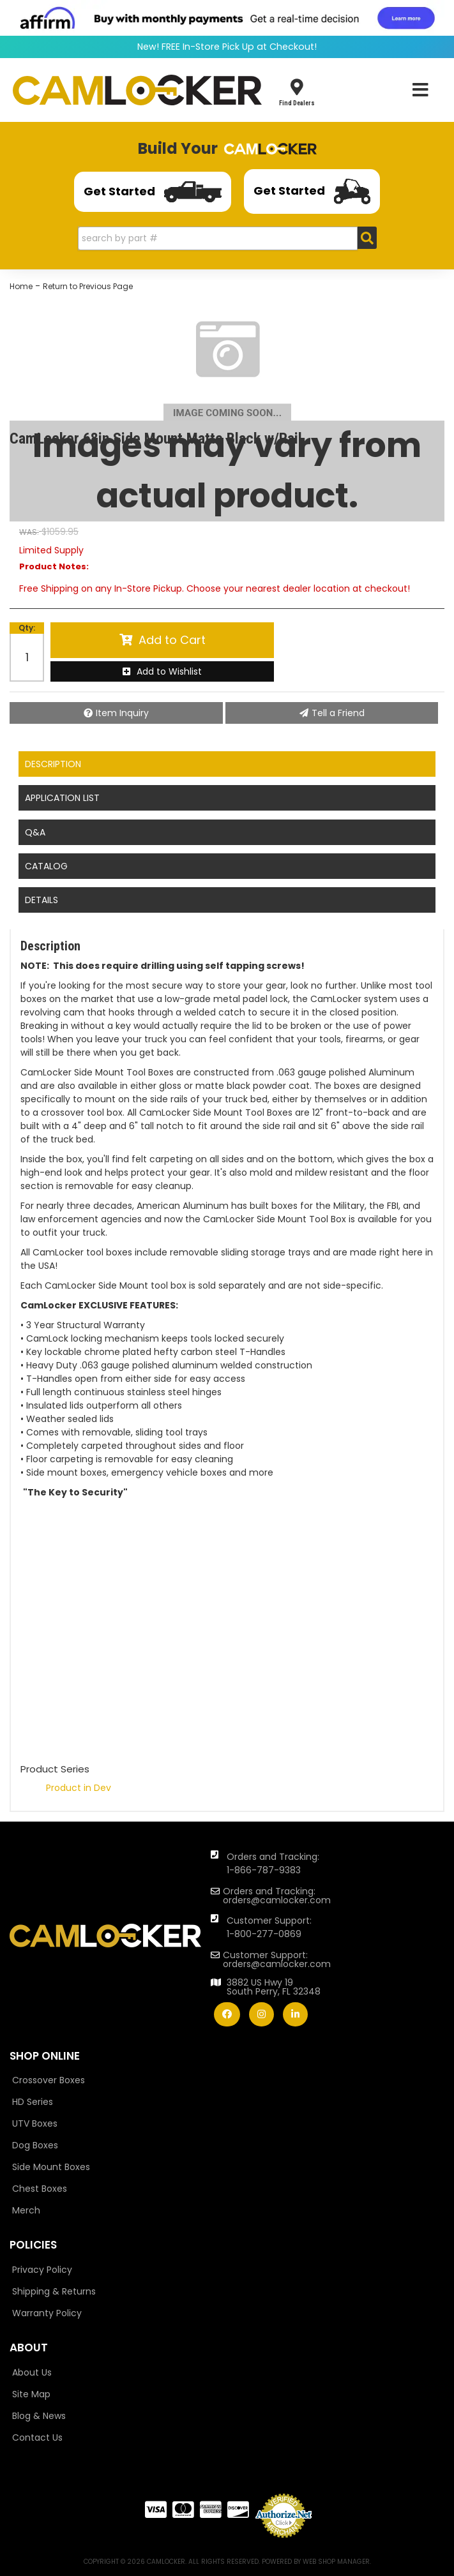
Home (21, 286)
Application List (62, 797)
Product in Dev (78, 1787)
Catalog (46, 866)
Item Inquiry (122, 713)
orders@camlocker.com (277, 1900)
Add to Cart (172, 640)
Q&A (35, 832)
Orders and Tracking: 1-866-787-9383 (273, 1863)
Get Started (153, 191)
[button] (227, 238)
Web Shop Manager (336, 2561)
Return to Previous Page (88, 286)
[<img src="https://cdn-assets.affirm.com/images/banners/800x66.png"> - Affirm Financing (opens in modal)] (227, 17)
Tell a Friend (338, 713)
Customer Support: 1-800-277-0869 (269, 1927)
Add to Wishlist (169, 671)
